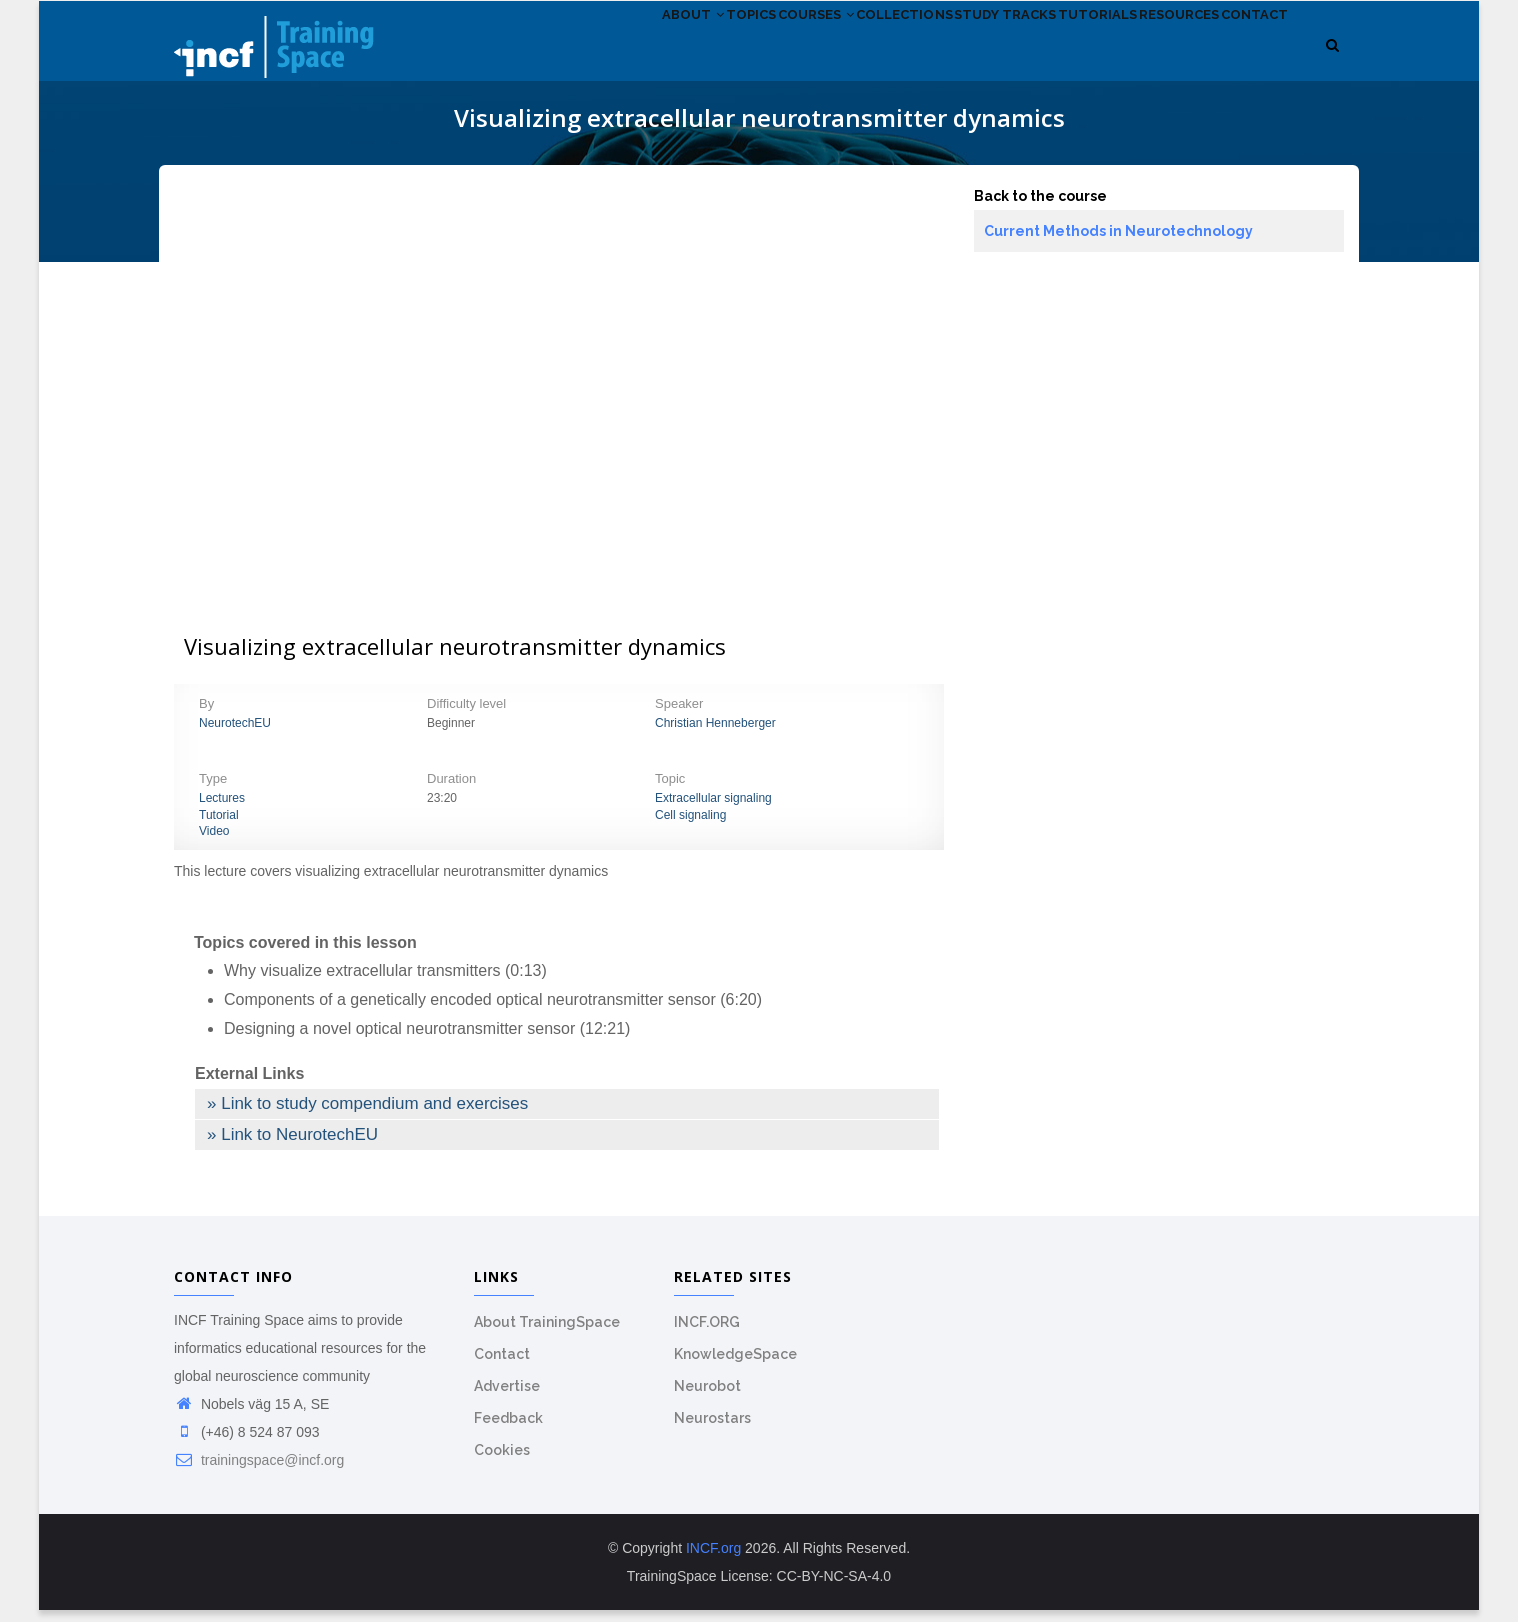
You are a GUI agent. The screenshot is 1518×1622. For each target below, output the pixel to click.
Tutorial (219, 826)
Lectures (222, 809)
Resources (1152, 59)
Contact (1246, 59)
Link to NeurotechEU (299, 1145)
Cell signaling (690, 826)
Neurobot (707, 1398)
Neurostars (712, 1430)
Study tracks (944, 59)
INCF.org (713, 1560)
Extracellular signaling (713, 809)
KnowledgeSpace (735, 1366)
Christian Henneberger (715, 734)
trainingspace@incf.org (259, 1472)
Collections (824, 59)
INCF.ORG (707, 1334)
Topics (632, 59)
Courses (717, 59)
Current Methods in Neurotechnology (1118, 242)
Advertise (507, 1398)
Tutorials (1054, 59)
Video (214, 843)
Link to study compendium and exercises (374, 1114)
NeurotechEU (235, 734)
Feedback (508, 1430)
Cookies (502, 1462)
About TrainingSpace (547, 1334)
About (556, 59)
